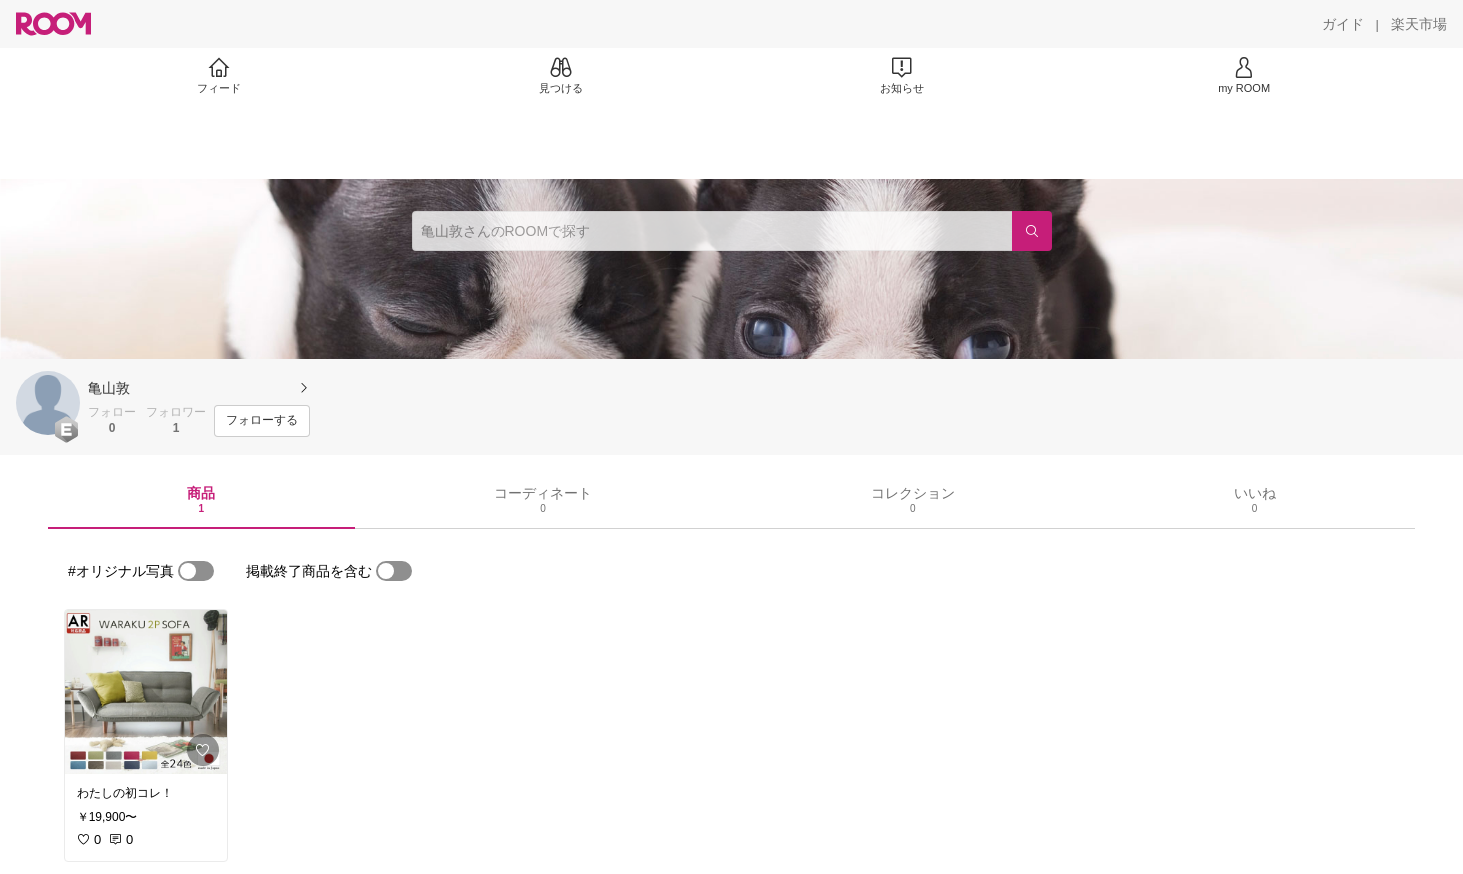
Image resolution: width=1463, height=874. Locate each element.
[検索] (1032, 231)
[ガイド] (1343, 24)
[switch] (196, 571)
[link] (146, 692)
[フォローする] (262, 421)
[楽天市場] (1419, 24)
